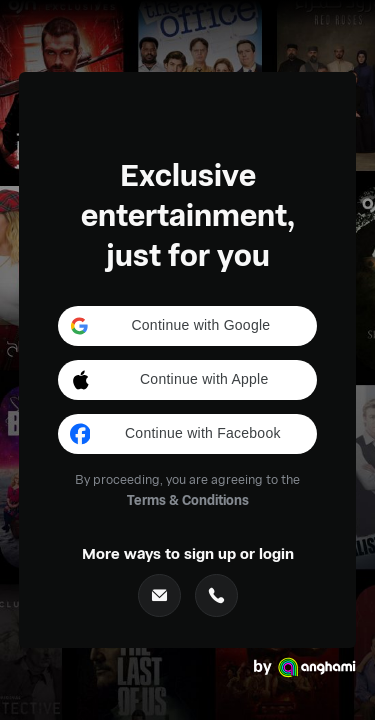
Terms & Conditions (188, 499)
